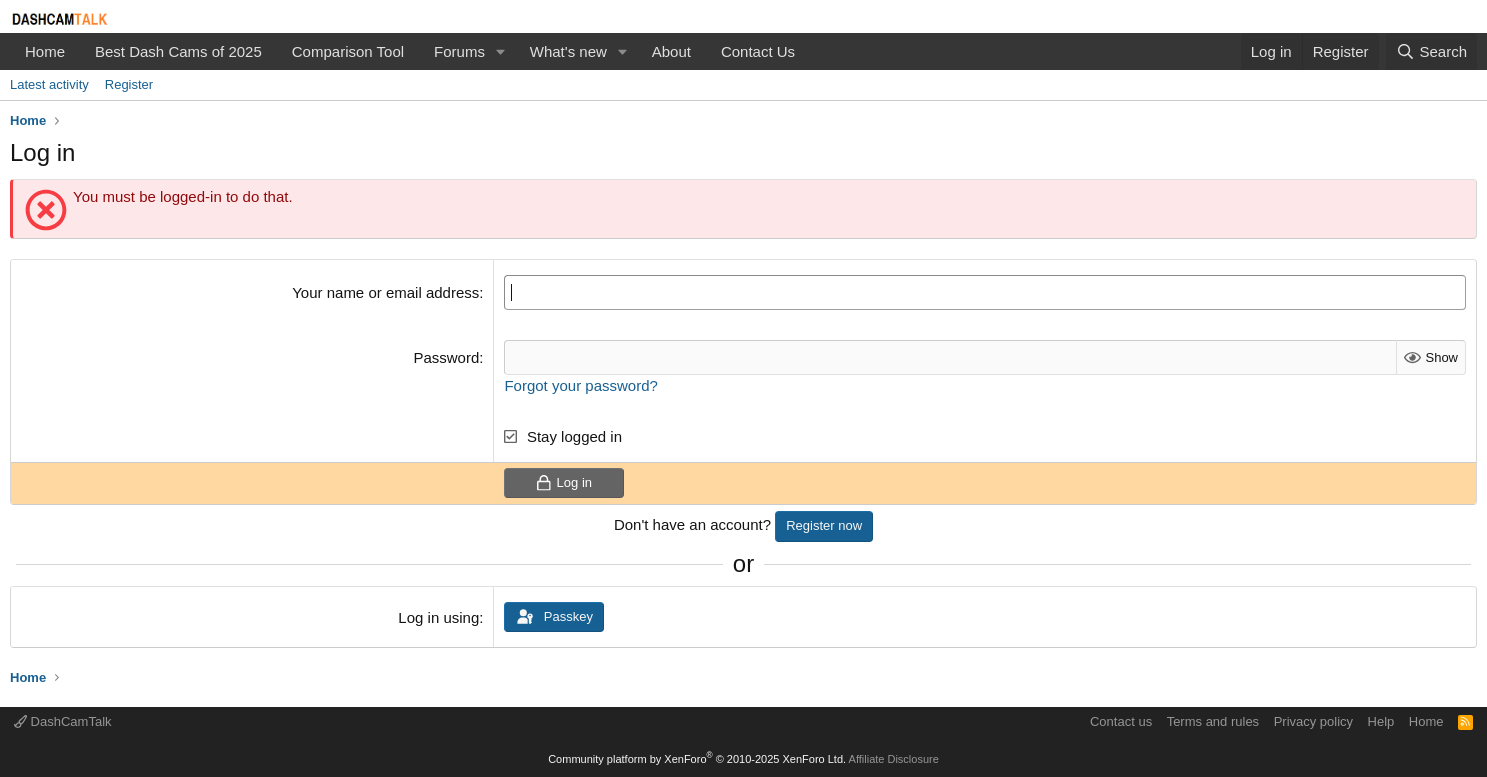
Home (45, 51)
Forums (459, 51)
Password (446, 357)
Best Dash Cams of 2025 (178, 51)
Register (129, 84)
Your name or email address (385, 292)
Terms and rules (1213, 721)
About (671, 51)
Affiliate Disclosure (894, 759)
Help (1381, 721)
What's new (568, 51)
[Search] (1431, 51)
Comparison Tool (348, 51)
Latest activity (49, 84)
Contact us (1121, 721)
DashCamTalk (63, 721)
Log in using (438, 617)
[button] (501, 51)
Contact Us (758, 51)
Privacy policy (1313, 721)
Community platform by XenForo (697, 759)
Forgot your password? (580, 385)
